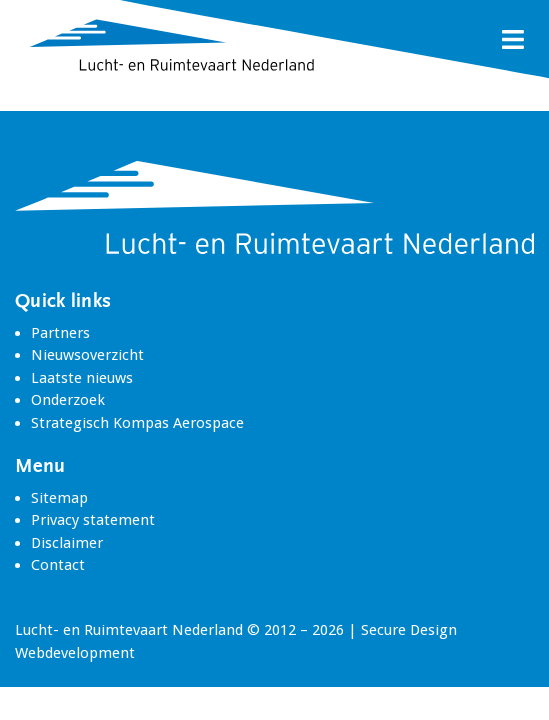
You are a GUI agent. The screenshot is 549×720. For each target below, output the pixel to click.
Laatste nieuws (82, 378)
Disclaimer (67, 543)
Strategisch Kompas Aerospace (137, 423)
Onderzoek (68, 400)
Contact (58, 565)
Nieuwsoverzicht (87, 355)
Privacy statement (93, 520)
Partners (60, 333)
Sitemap (59, 498)
